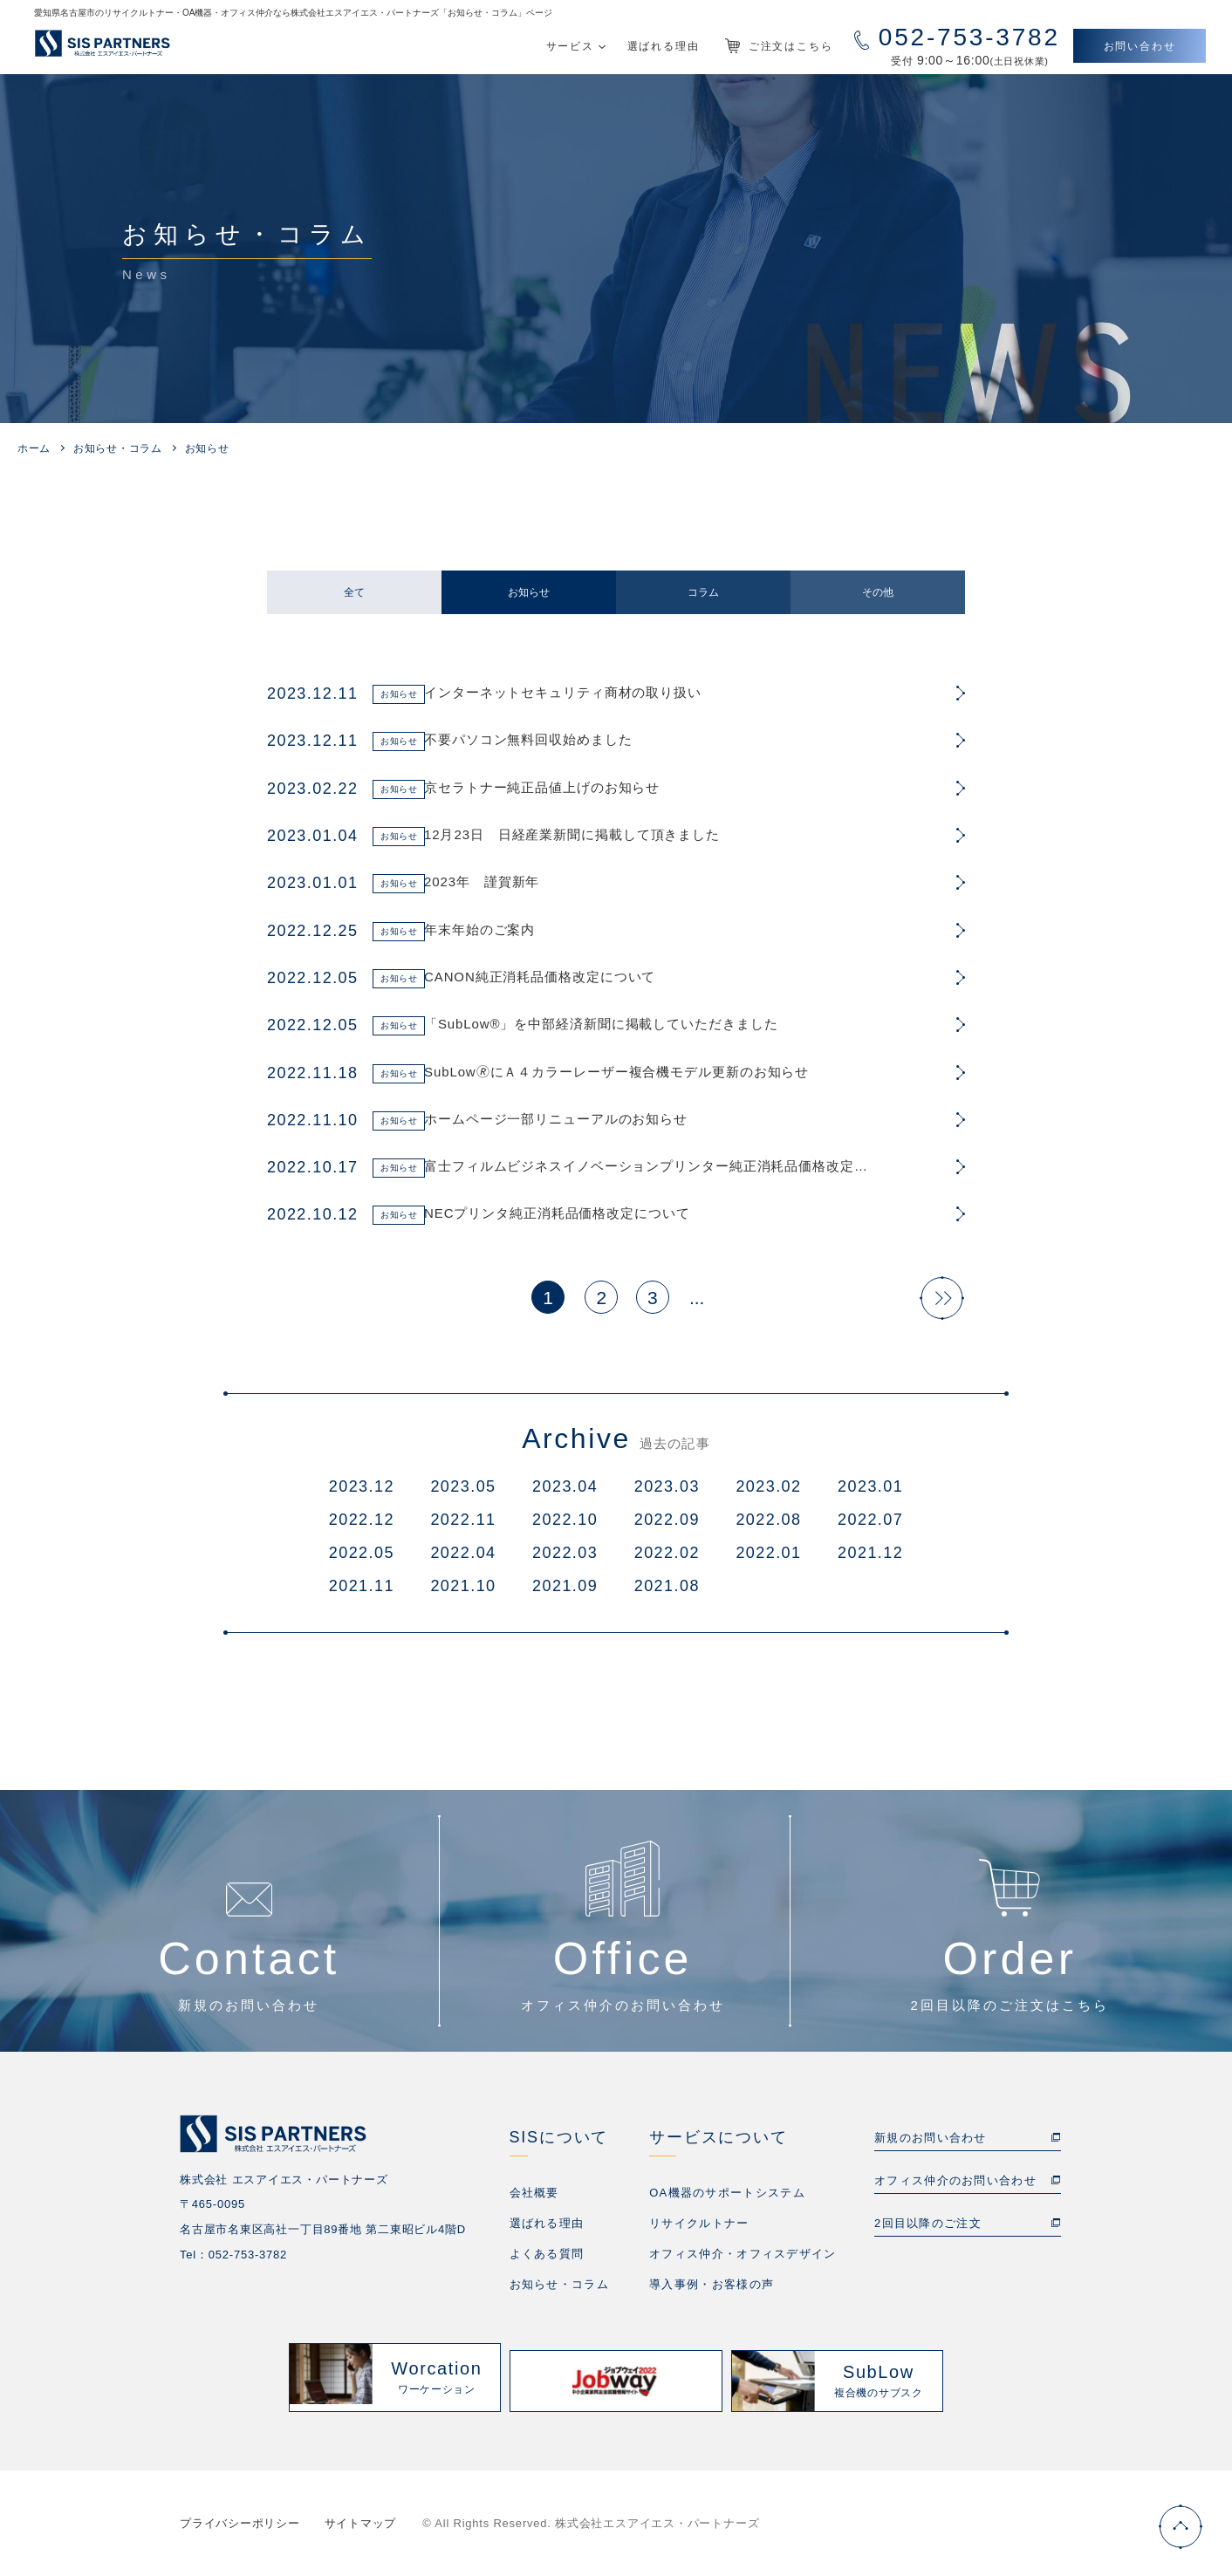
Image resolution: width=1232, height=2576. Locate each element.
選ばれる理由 (547, 2230)
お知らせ (529, 592)
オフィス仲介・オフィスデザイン (743, 2260)
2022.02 (667, 1559)
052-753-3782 (248, 2261)
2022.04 (463, 1559)
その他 (877, 592)
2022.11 (463, 1526)
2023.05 (463, 1493)
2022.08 (768, 1526)
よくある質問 (547, 2260)
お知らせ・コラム (117, 448)
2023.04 (565, 1493)
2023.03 (667, 1493)
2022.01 (768, 1559)
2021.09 (565, 1593)
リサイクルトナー (699, 2230)
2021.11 (361, 1593)
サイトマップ (361, 2523)
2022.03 (565, 1559)
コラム (703, 592)
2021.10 (463, 1593)
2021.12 (870, 1559)
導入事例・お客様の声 (711, 2291)
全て (354, 592)
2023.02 (768, 1493)
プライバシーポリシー (240, 2523)
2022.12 (361, 1526)
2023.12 (361, 1493)
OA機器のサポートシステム (727, 2199)
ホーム (34, 448)
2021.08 (667, 1593)
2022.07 (870, 1526)
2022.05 (361, 1559)
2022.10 (565, 1526)
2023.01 (870, 1493)
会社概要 (534, 2199)
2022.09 (667, 1526)
